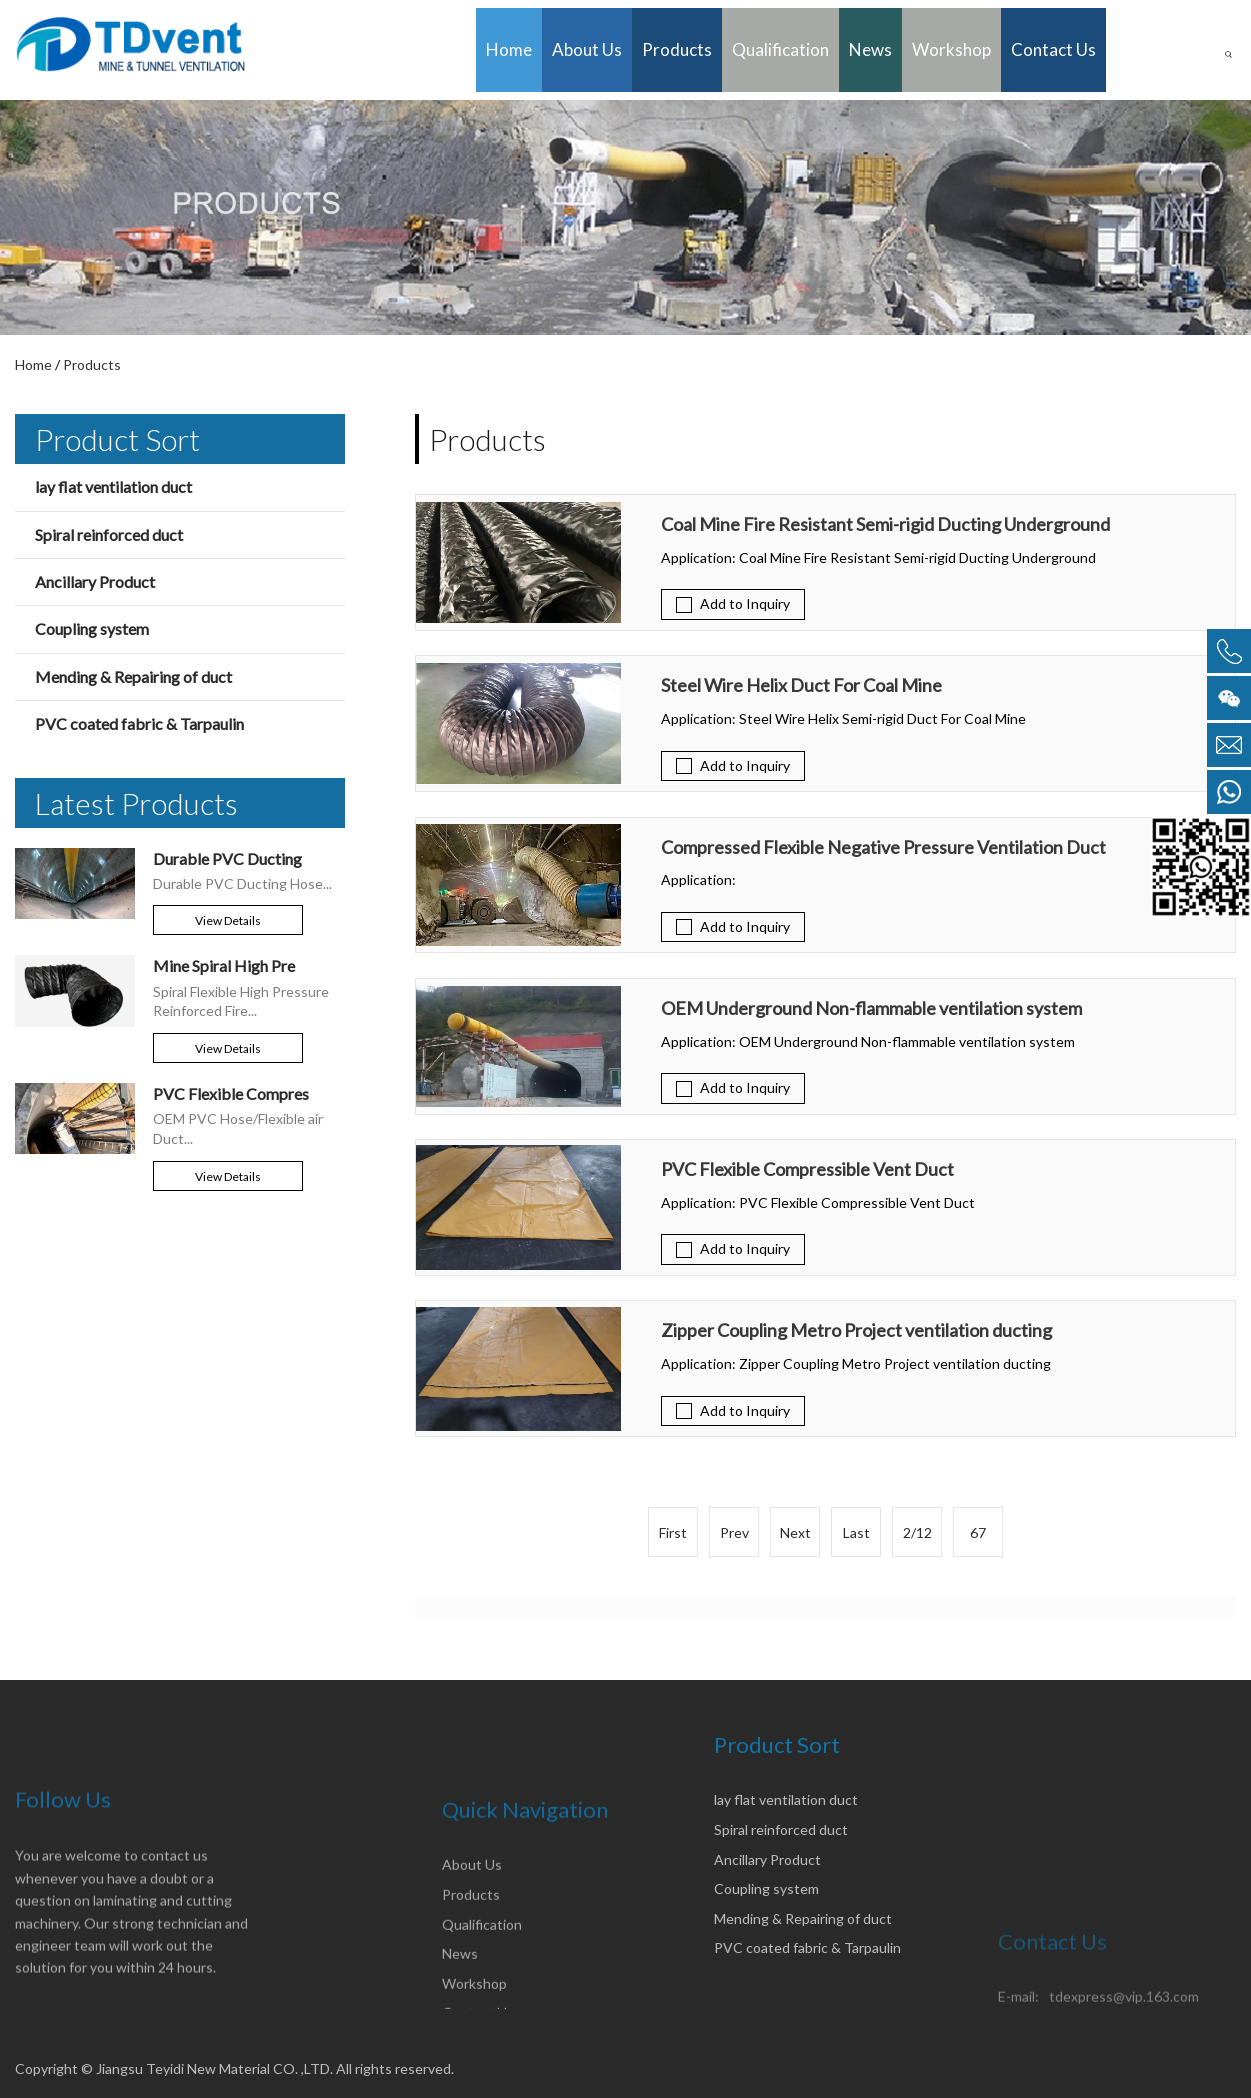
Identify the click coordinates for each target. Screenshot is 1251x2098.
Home (509, 49)
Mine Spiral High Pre (224, 965)
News (870, 49)
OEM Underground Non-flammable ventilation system (871, 1009)
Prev (734, 1532)
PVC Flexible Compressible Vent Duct (807, 1170)
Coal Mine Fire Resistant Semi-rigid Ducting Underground (885, 525)
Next (795, 1532)
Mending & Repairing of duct (133, 676)
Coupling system (92, 628)
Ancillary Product (95, 581)
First (673, 1532)
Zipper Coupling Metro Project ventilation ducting (856, 1331)
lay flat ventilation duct (113, 486)
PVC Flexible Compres (231, 1093)
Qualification (780, 49)
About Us (587, 49)
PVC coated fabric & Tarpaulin (139, 723)
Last (856, 1532)
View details (228, 920)
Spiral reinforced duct (109, 534)
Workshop (951, 49)
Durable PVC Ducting (227, 858)
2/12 (917, 1532)
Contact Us (1053, 49)
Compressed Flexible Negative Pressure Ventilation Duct (883, 848)
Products (677, 49)
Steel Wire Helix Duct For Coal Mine (801, 686)
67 (978, 1532)
